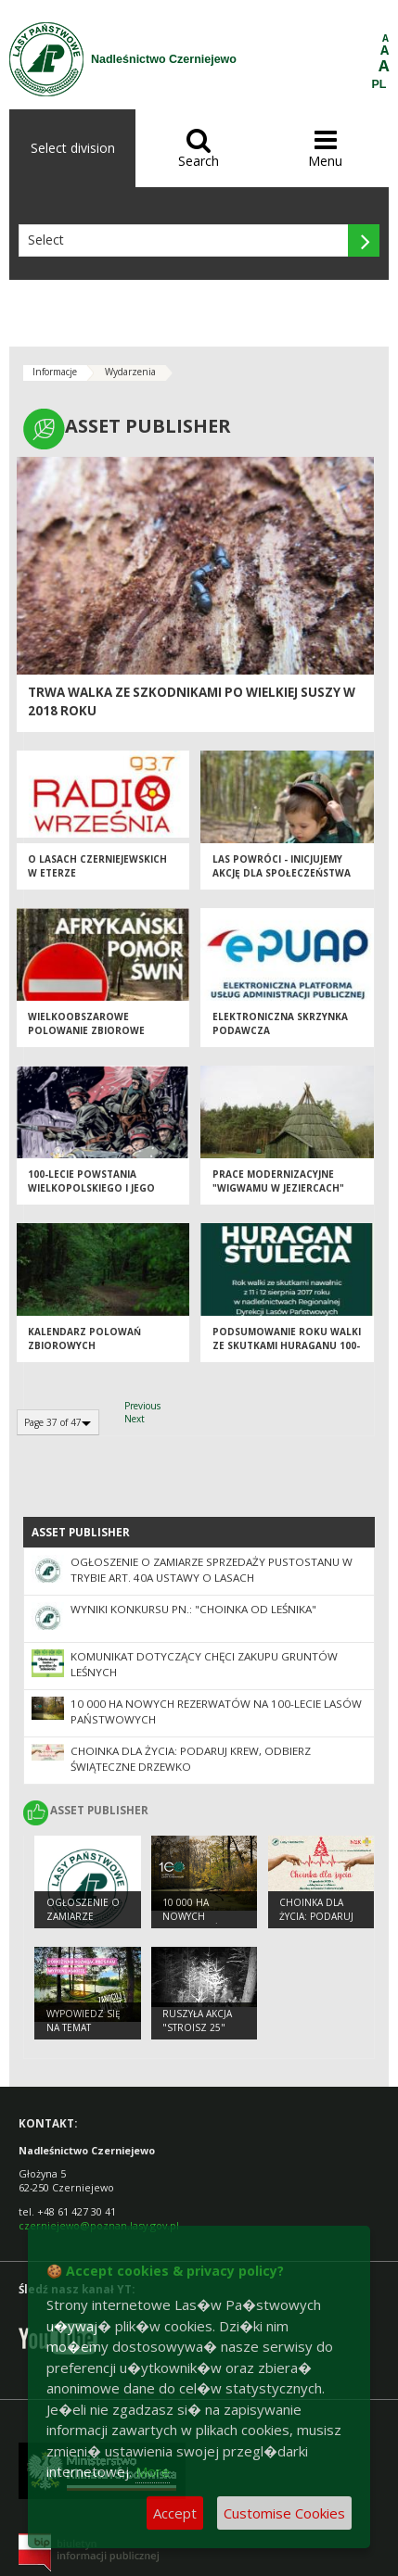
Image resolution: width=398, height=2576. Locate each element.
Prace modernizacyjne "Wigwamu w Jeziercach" (278, 1181)
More (152, 2471)
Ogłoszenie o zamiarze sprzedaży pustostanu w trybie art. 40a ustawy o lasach (212, 1570)
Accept (175, 2513)
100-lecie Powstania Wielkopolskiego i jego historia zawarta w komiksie (91, 1194)
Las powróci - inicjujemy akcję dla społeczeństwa (281, 865)
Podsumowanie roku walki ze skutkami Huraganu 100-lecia (286, 1345)
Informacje (54, 371)
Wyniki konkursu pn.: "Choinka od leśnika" (193, 1609)
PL (379, 84)
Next (134, 1418)
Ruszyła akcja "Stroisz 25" (197, 2020)
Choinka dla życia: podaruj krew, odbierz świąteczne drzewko (191, 1759)
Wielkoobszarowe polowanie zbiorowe (86, 1023)
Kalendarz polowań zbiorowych (84, 1338)
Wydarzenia (130, 371)
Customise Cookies (284, 2513)
